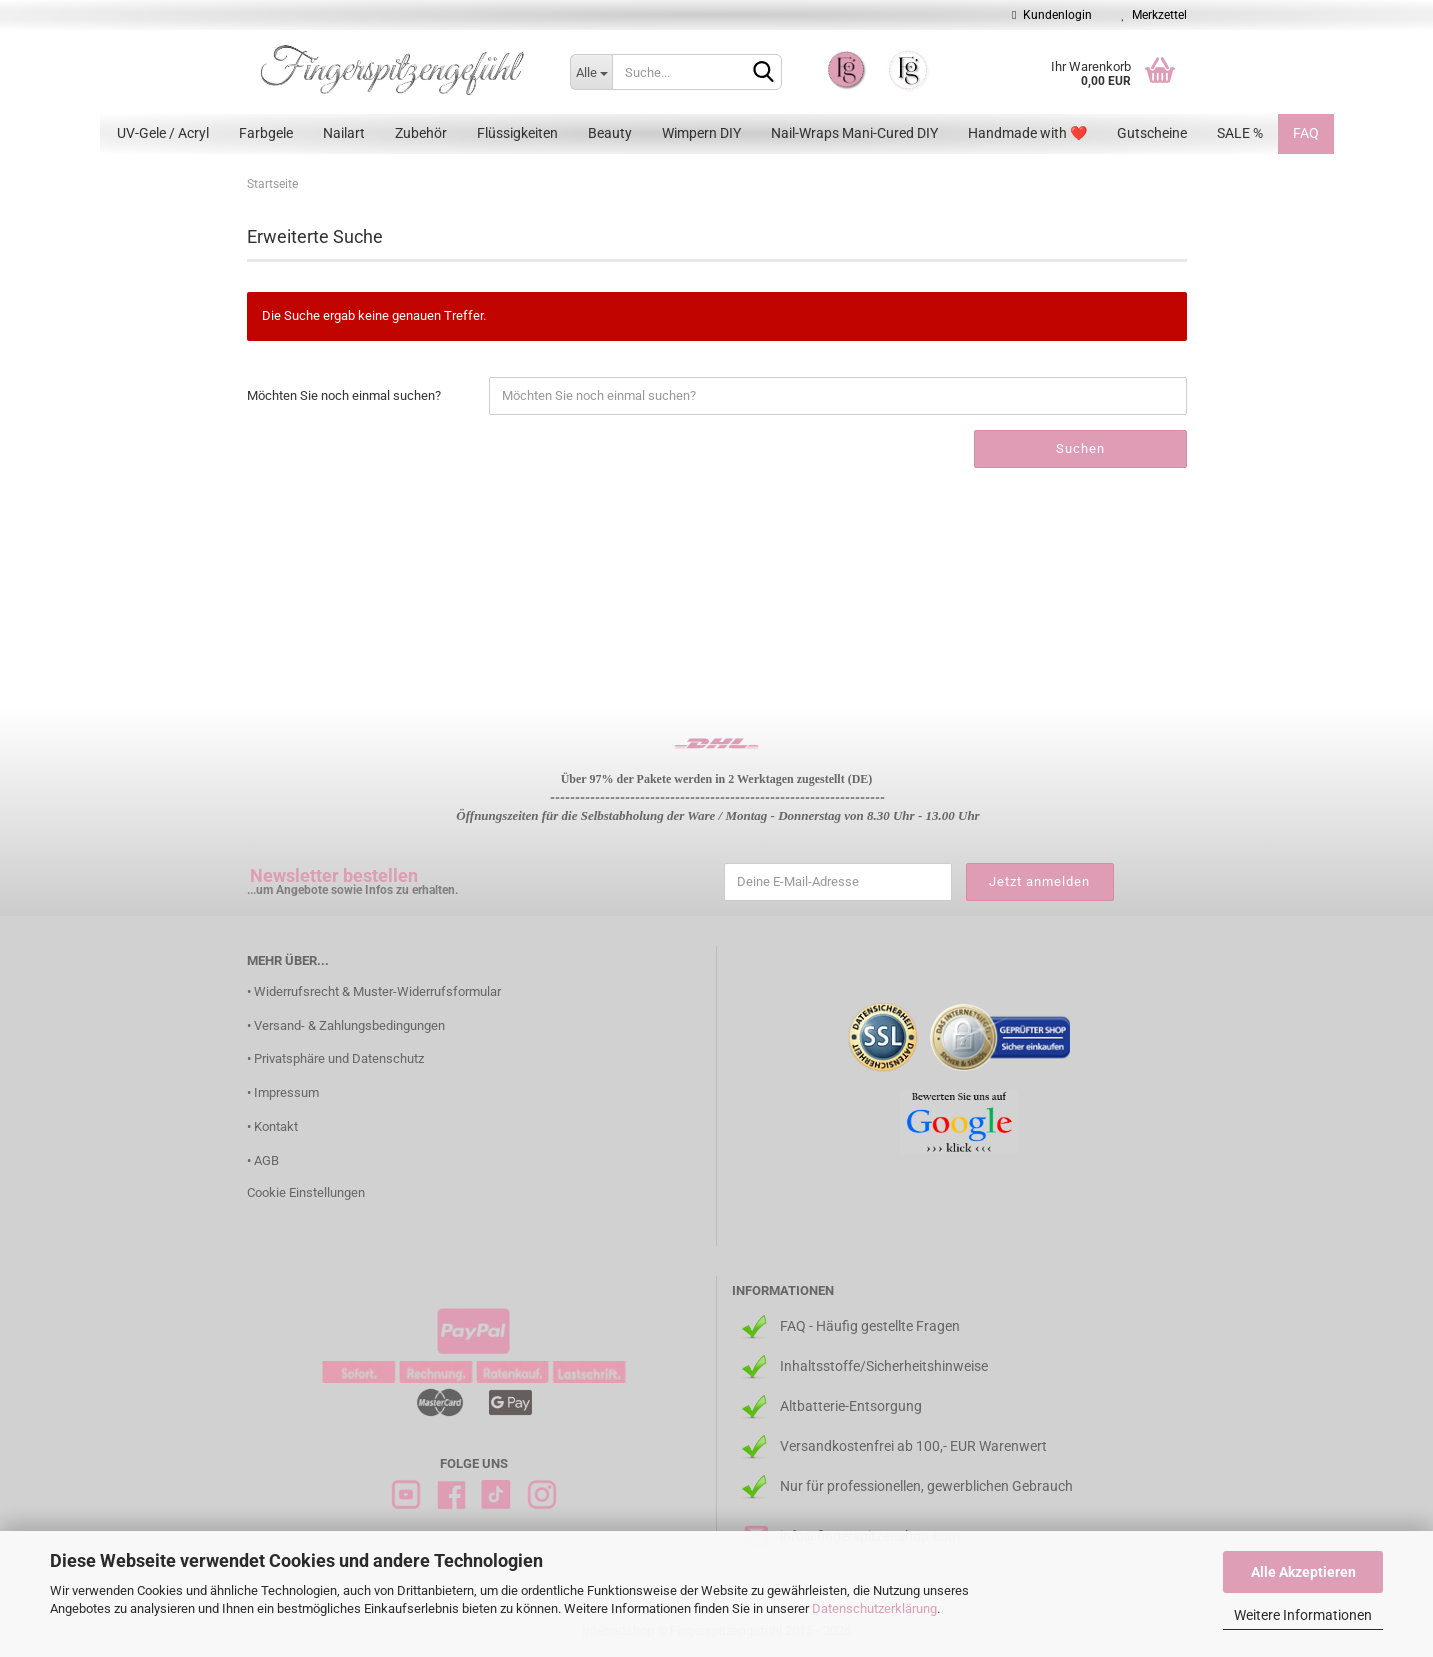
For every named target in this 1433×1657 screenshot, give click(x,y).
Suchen (1080, 448)
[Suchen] (763, 73)
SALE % (1240, 133)
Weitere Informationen (1303, 1615)
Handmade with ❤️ (1027, 133)
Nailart (344, 133)
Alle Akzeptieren (1303, 1572)
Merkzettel (1154, 15)
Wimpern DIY (701, 133)
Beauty (610, 133)
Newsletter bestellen (334, 875)
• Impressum (283, 1092)
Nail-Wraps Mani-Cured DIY (854, 133)
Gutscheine (1152, 133)
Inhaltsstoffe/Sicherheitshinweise (884, 1366)
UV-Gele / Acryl (163, 133)
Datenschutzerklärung (874, 1608)
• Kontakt (272, 1126)
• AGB (263, 1160)
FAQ (1306, 133)
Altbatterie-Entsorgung (851, 1406)
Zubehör (421, 133)
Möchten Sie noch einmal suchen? (344, 395)
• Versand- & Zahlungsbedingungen (346, 1025)
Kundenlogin (1051, 15)
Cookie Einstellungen (306, 1192)
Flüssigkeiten (517, 133)
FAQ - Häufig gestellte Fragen (870, 1326)
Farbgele (266, 133)
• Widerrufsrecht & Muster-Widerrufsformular (374, 991)
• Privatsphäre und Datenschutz (335, 1058)
